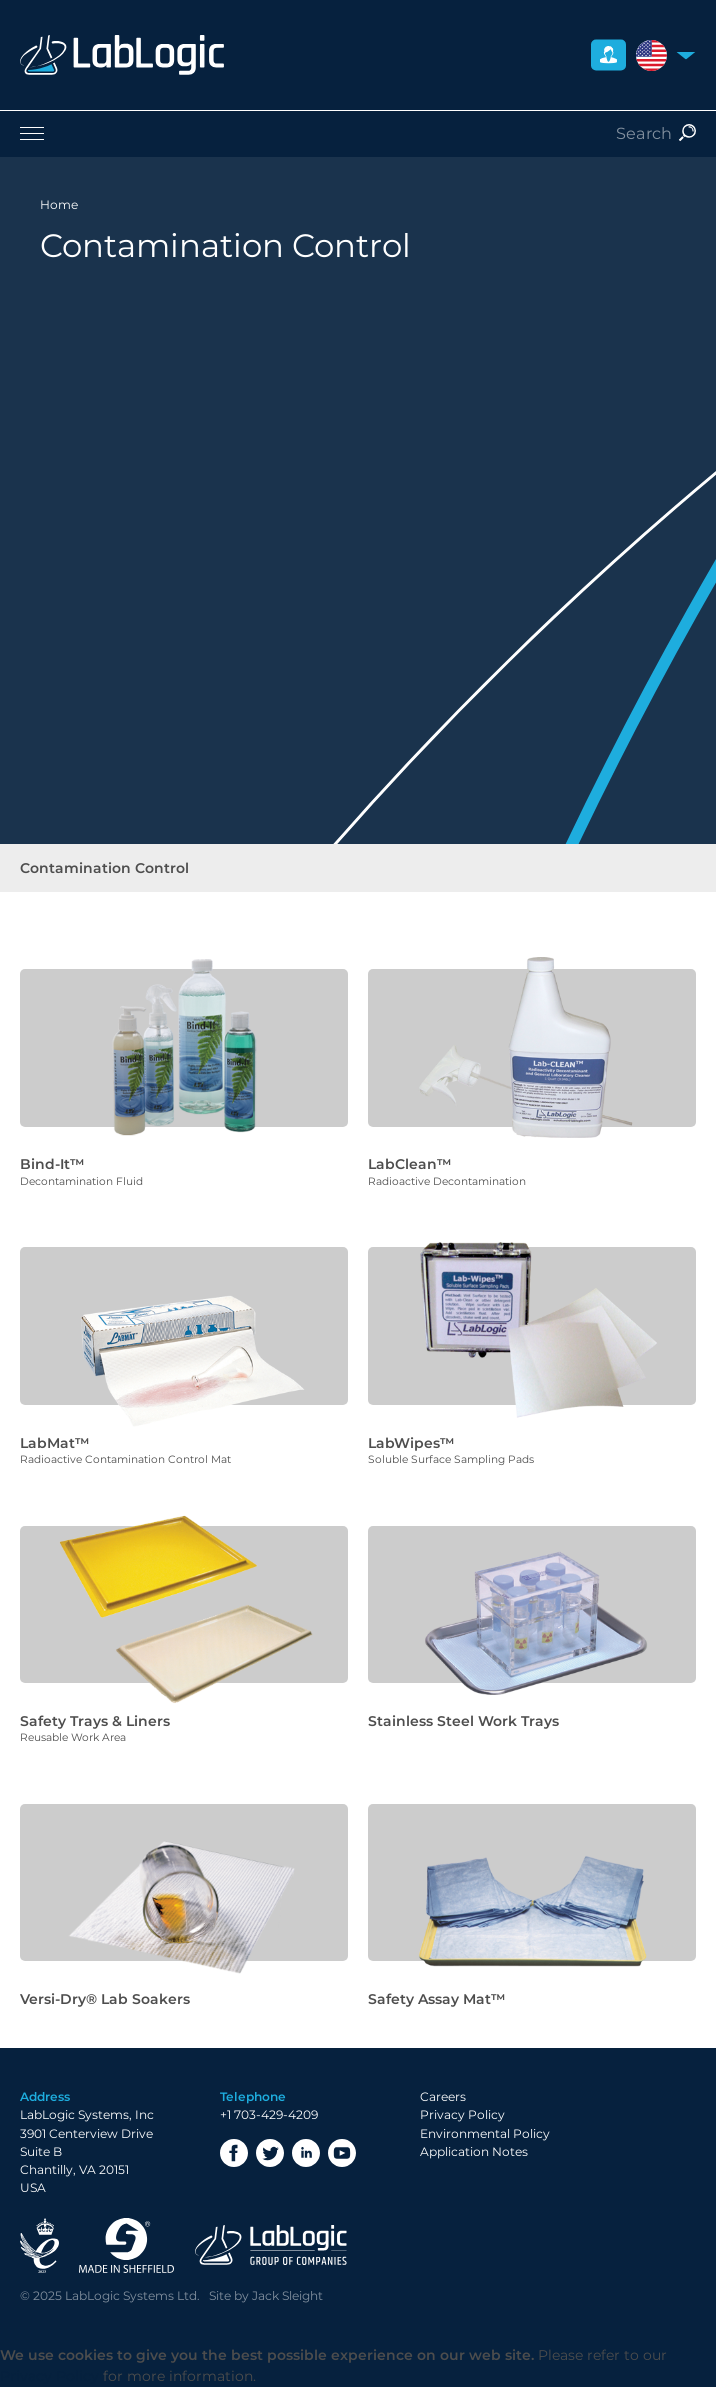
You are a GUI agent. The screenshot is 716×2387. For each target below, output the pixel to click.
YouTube (342, 2153)
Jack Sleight (287, 2295)
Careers (443, 2096)
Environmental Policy (485, 2133)
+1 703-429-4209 (269, 2114)
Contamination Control (104, 868)
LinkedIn (306, 2153)
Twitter (270, 2153)
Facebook (234, 2153)
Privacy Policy (462, 2114)
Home (59, 204)
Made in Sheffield (127, 2245)
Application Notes (474, 2151)
